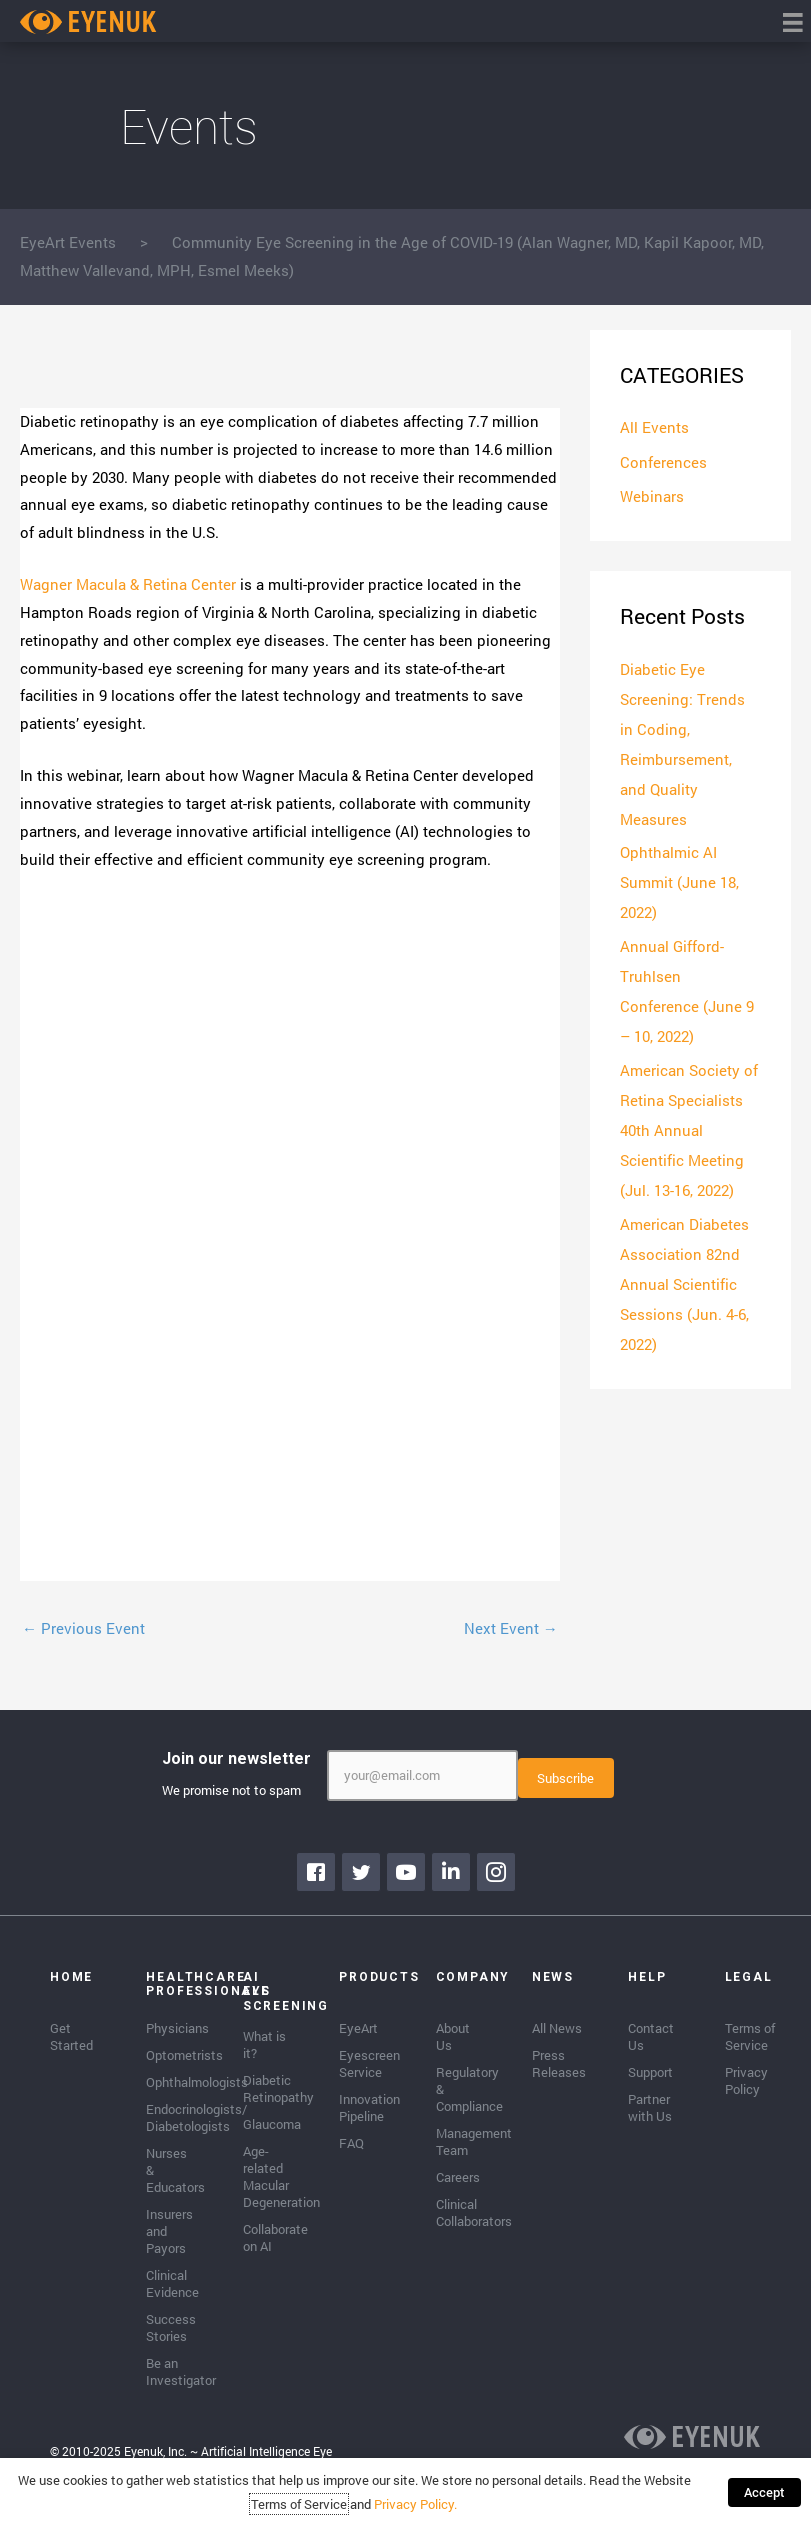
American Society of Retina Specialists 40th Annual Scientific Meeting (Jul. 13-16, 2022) (689, 1129)
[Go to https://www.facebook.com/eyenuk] (316, 1872)
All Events (654, 427)
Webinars (652, 495)
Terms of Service (299, 2504)
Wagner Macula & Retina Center (128, 584)
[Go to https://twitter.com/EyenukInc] (361, 1872)
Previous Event (83, 1628)
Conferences (663, 461)
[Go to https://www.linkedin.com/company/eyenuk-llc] (451, 1872)
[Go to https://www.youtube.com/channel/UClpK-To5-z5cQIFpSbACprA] (406, 1872)
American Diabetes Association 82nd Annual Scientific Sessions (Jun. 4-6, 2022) (684, 1282)
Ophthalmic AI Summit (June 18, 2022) (679, 881)
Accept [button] (764, 2492)
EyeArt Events (68, 242)
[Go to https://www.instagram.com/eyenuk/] (496, 1872)
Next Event (511, 1628)
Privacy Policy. (415, 2504)
